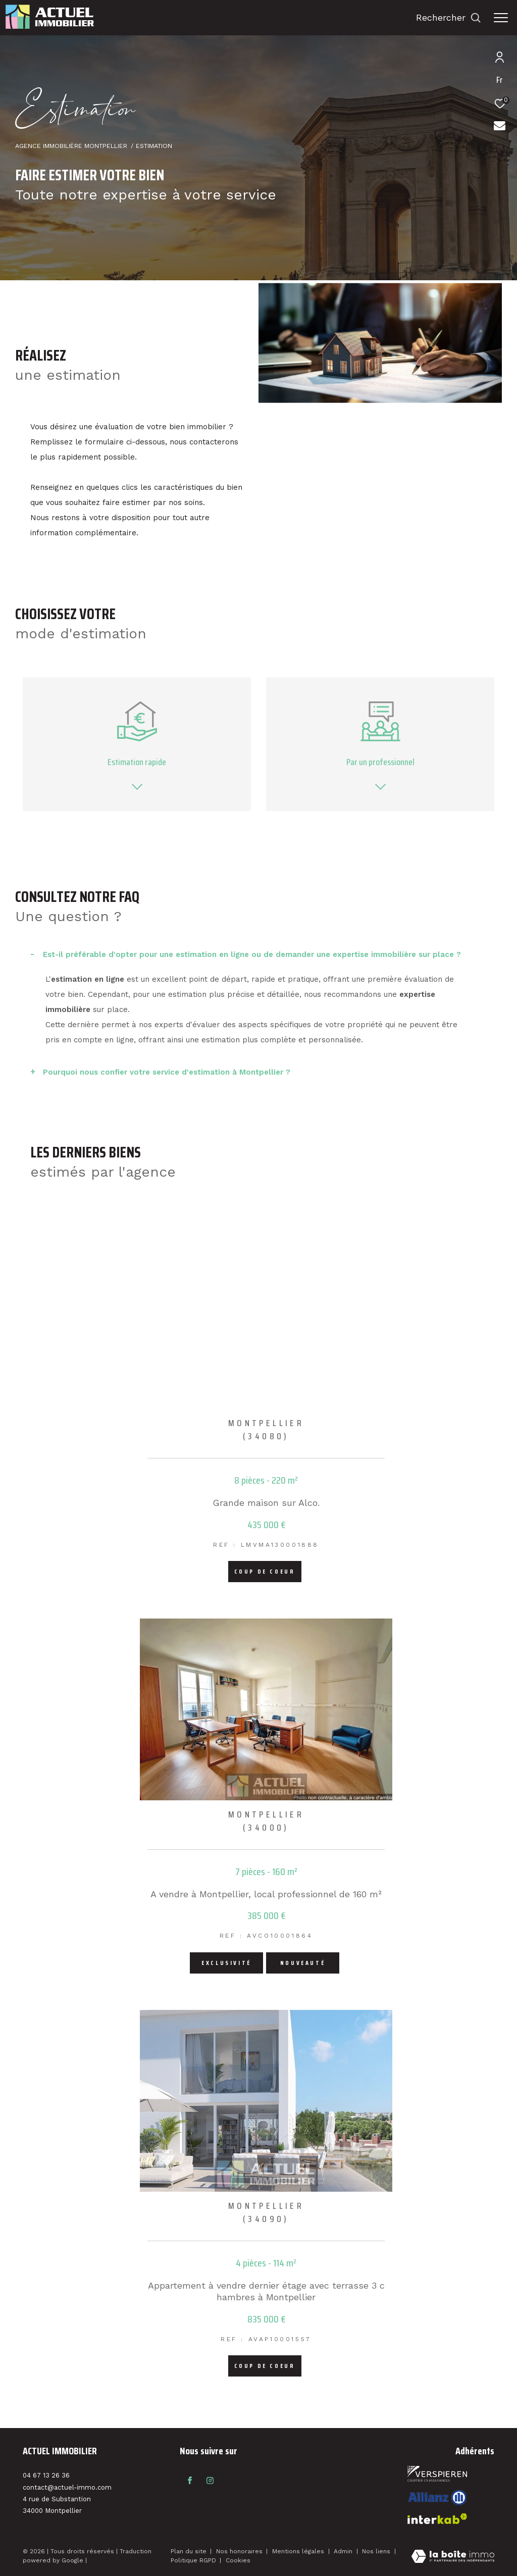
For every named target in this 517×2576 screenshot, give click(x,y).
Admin (344, 2551)
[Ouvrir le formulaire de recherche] (448, 17)
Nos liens (377, 2551)
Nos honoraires (240, 2551)
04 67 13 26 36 (46, 2475)
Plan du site (190, 2551)
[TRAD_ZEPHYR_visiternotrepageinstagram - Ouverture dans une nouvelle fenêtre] (210, 2480)
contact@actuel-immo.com (67, 2487)
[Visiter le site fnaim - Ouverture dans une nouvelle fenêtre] (437, 2474)
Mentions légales (299, 2551)
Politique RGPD (193, 2560)
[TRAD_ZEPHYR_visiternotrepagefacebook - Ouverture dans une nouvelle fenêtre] (190, 2480)
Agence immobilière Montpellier (71, 145)
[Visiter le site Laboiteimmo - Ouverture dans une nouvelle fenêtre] (452, 2557)
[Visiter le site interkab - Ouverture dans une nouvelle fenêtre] (437, 2497)
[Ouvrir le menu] (501, 17)
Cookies (238, 2560)
